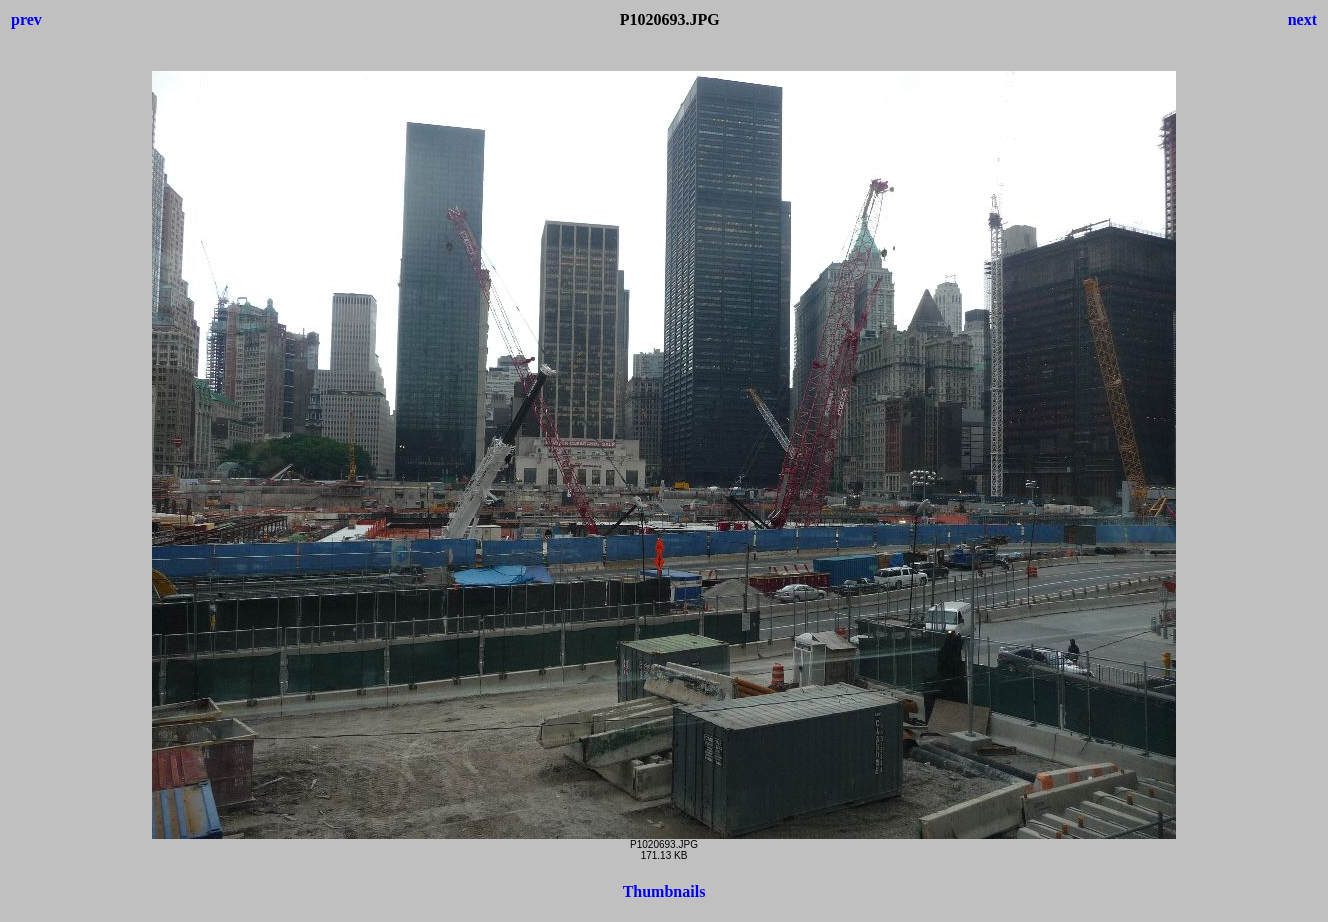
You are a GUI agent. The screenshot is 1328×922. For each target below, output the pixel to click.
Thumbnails (664, 891)
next (1302, 19)
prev (26, 19)
